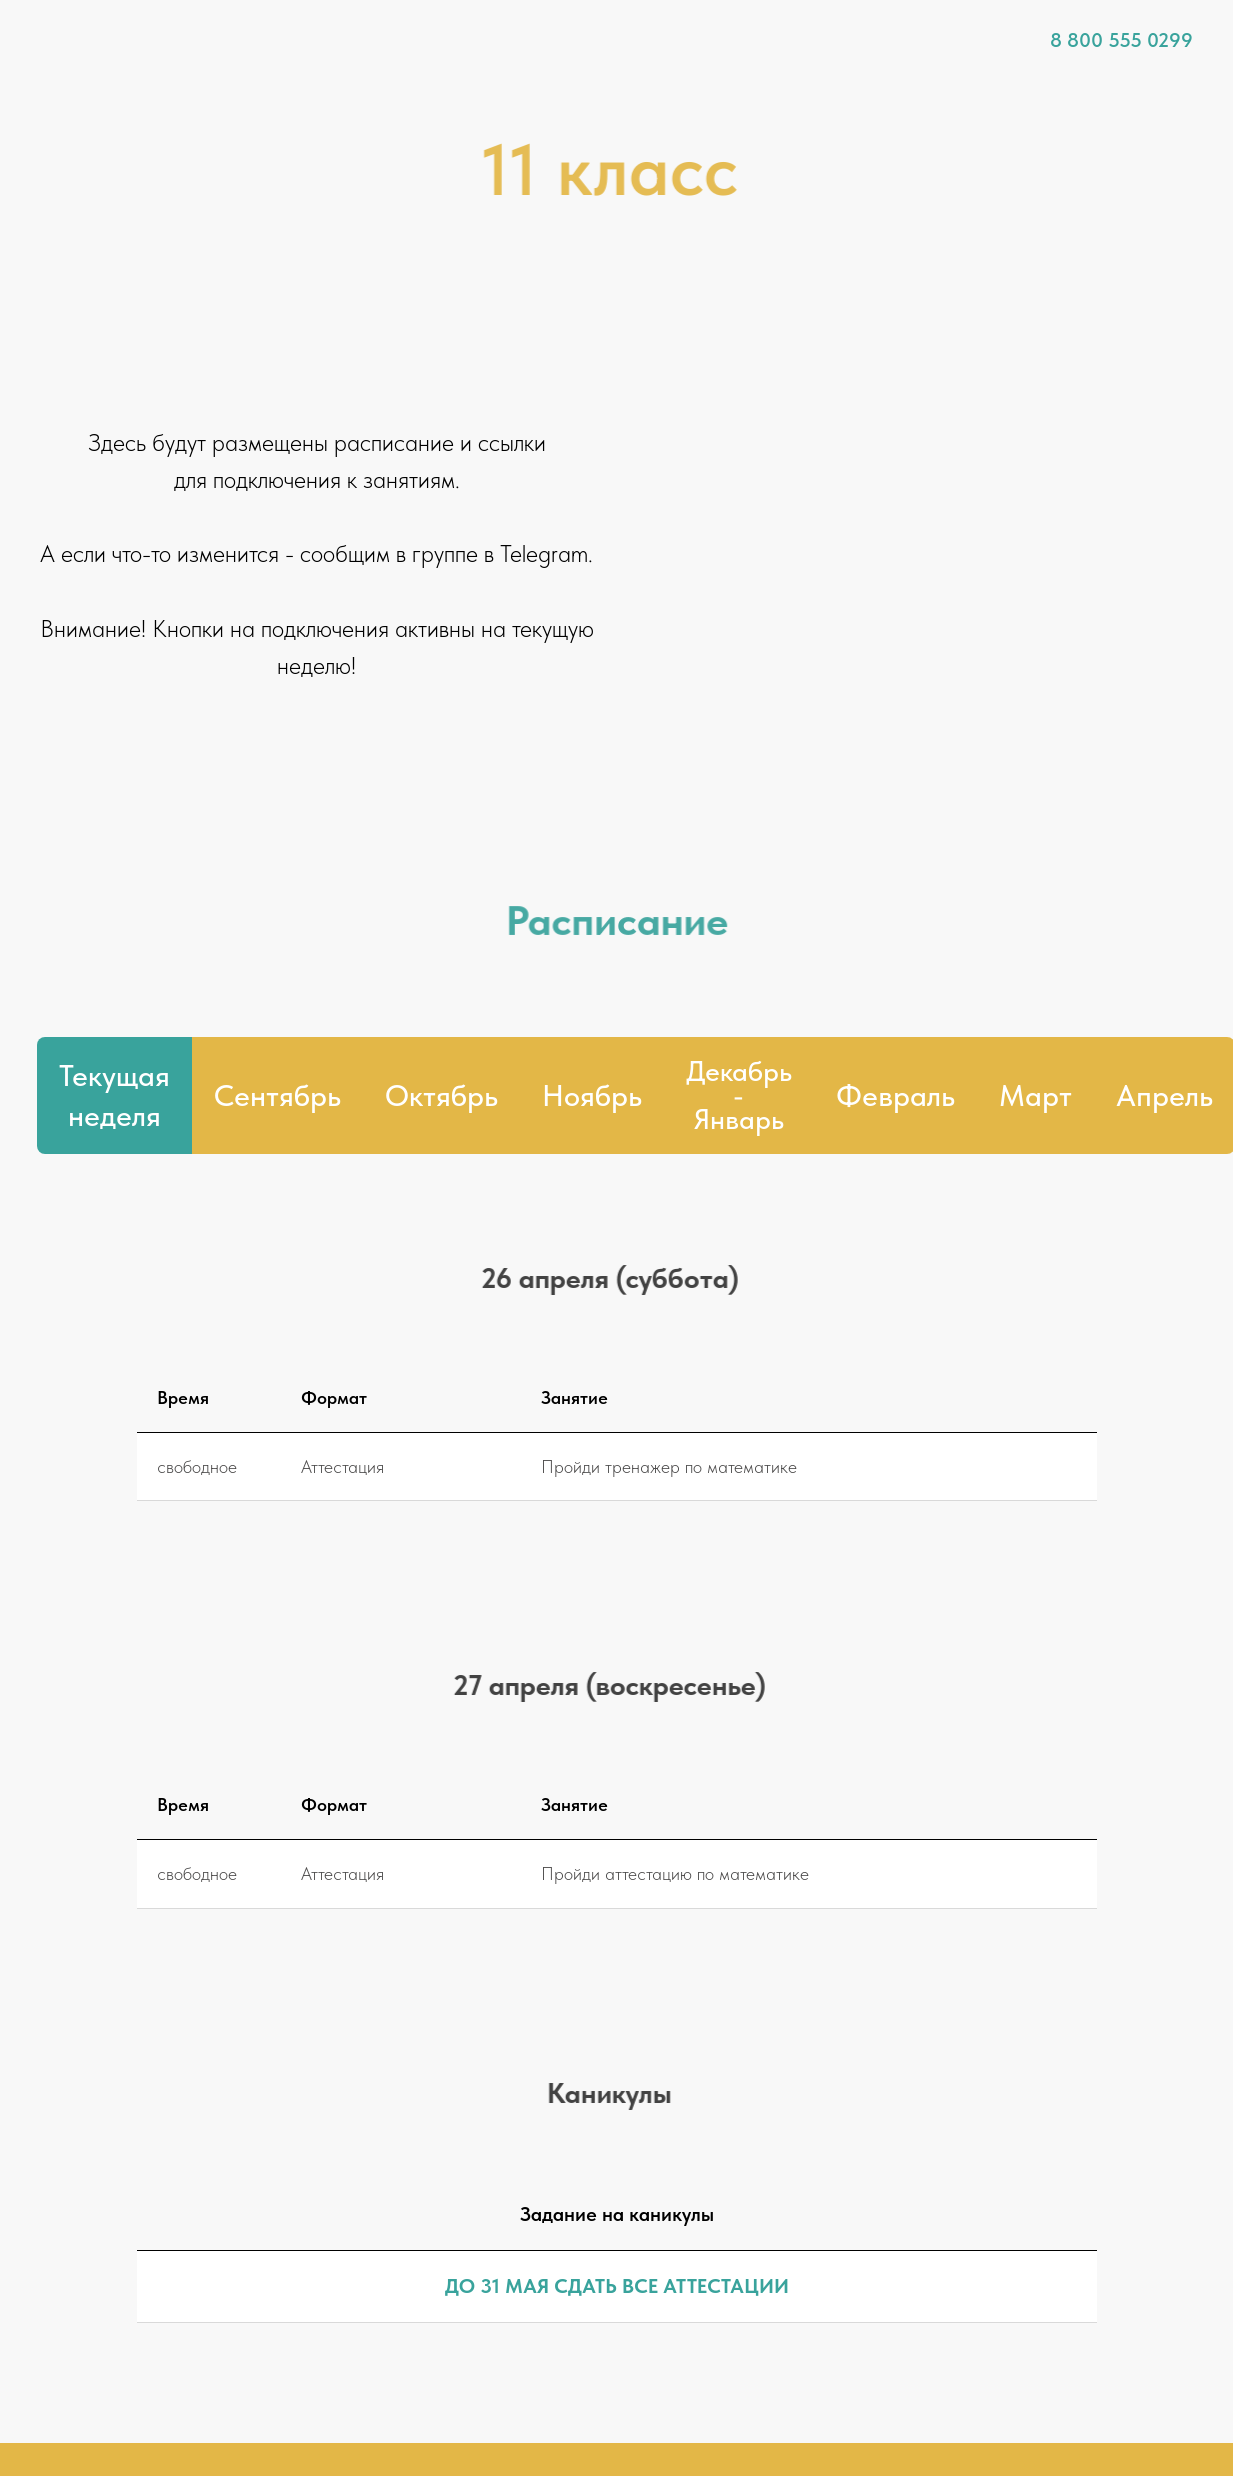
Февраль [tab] (895, 1095)
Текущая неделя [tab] (114, 1095)
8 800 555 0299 (1121, 40)
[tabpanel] (616, 1289)
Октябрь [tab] (441, 1095)
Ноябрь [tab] (592, 1095)
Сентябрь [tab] (277, 1095)
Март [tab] (1035, 1095)
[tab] (739, 1095)
